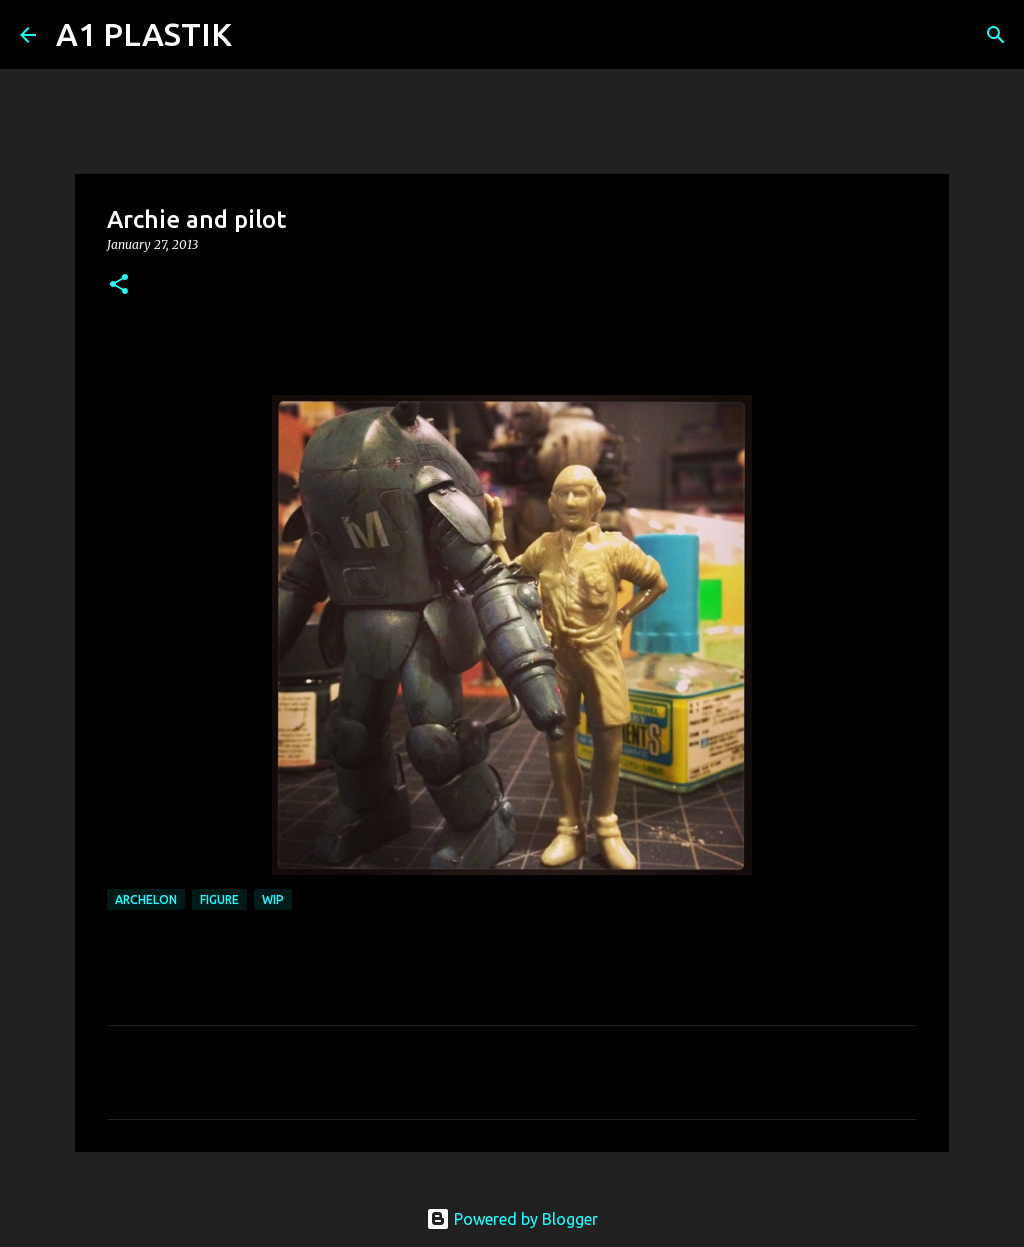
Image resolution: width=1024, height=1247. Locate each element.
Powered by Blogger (512, 1219)
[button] (119, 285)
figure (219, 899)
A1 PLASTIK (144, 34)
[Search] (260, 35)
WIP (273, 899)
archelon (146, 899)
